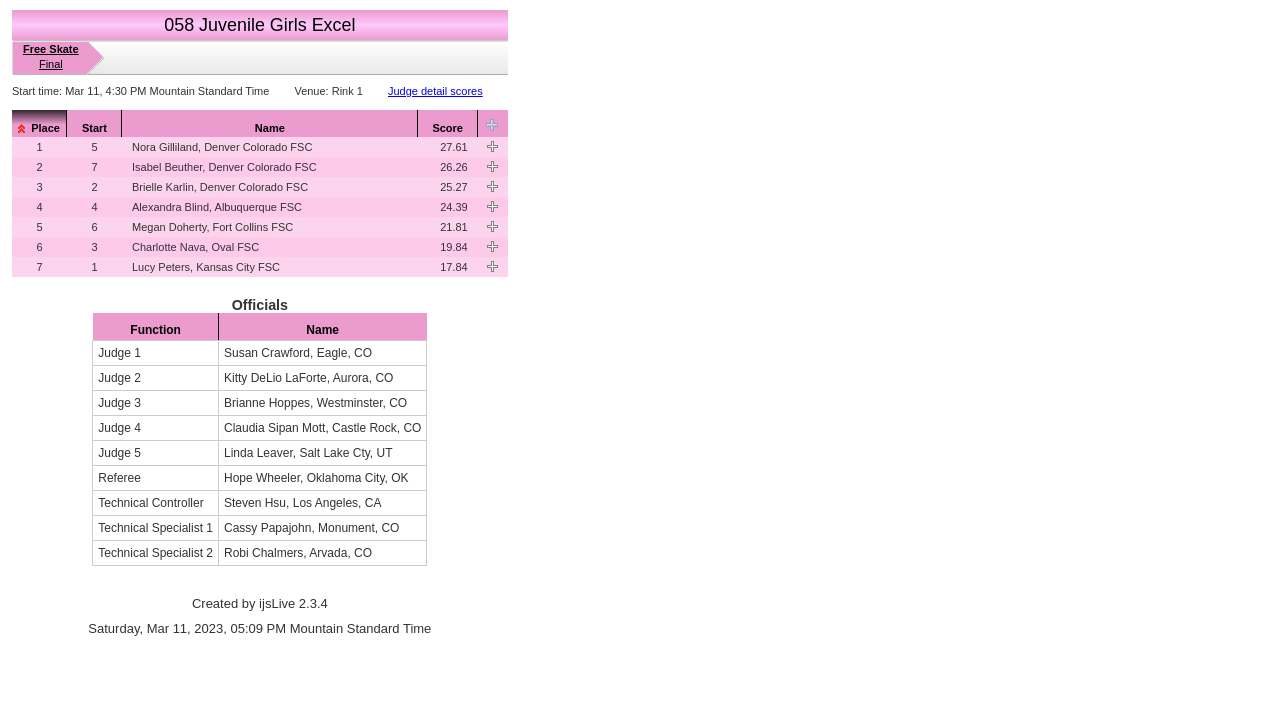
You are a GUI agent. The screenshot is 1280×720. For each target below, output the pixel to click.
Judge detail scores (435, 91)
